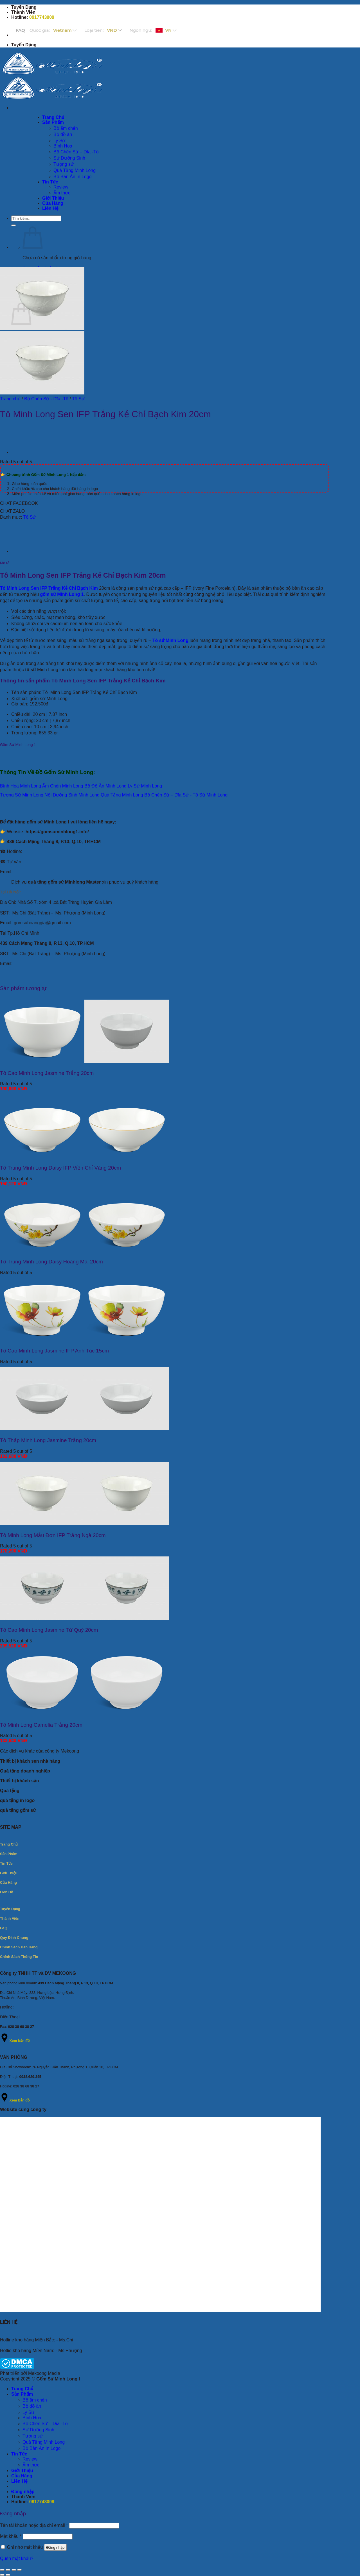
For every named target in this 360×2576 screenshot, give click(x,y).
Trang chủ (10, 398)
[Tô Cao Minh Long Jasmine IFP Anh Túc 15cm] (84, 1339)
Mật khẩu (11, 2536)
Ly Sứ (28, 2412)
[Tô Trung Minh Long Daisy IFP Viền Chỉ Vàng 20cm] (84, 1156)
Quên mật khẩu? (16, 2558)
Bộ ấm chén (34, 2400)
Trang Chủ (22, 2388)
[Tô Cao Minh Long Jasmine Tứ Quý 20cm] (84, 1618)
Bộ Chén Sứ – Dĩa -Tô (45, 2423)
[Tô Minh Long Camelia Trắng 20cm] (84, 1713)
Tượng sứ (32, 2436)
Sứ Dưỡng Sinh (38, 2429)
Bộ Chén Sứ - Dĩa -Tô (46, 398)
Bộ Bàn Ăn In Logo (41, 2448)
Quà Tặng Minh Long (43, 2442)
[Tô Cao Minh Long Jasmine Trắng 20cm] (84, 1061)
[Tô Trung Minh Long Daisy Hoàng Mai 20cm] (84, 1251)
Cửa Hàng (21, 2475)
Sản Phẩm (22, 2394)
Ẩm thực (30, 2464)
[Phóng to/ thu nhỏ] (2, 2570)
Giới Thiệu (22, 2470)
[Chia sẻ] (14, 2570)
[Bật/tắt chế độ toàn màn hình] (8, 2570)
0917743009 (41, 17)
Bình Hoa (31, 2417)
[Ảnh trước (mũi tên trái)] (2, 2575)
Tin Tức (19, 2454)
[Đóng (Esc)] (19, 2570)
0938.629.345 (30, 2077)
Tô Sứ (78, 398)
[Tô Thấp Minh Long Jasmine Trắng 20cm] (84, 1428)
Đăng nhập (55, 2547)
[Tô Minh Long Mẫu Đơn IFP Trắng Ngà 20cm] (84, 1523)
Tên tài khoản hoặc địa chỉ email (34, 2525)
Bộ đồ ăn (31, 2406)
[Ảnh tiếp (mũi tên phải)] (8, 2575)
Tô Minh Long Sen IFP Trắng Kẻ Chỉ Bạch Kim (49, 588)
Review (29, 2459)
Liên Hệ (19, 2481)
